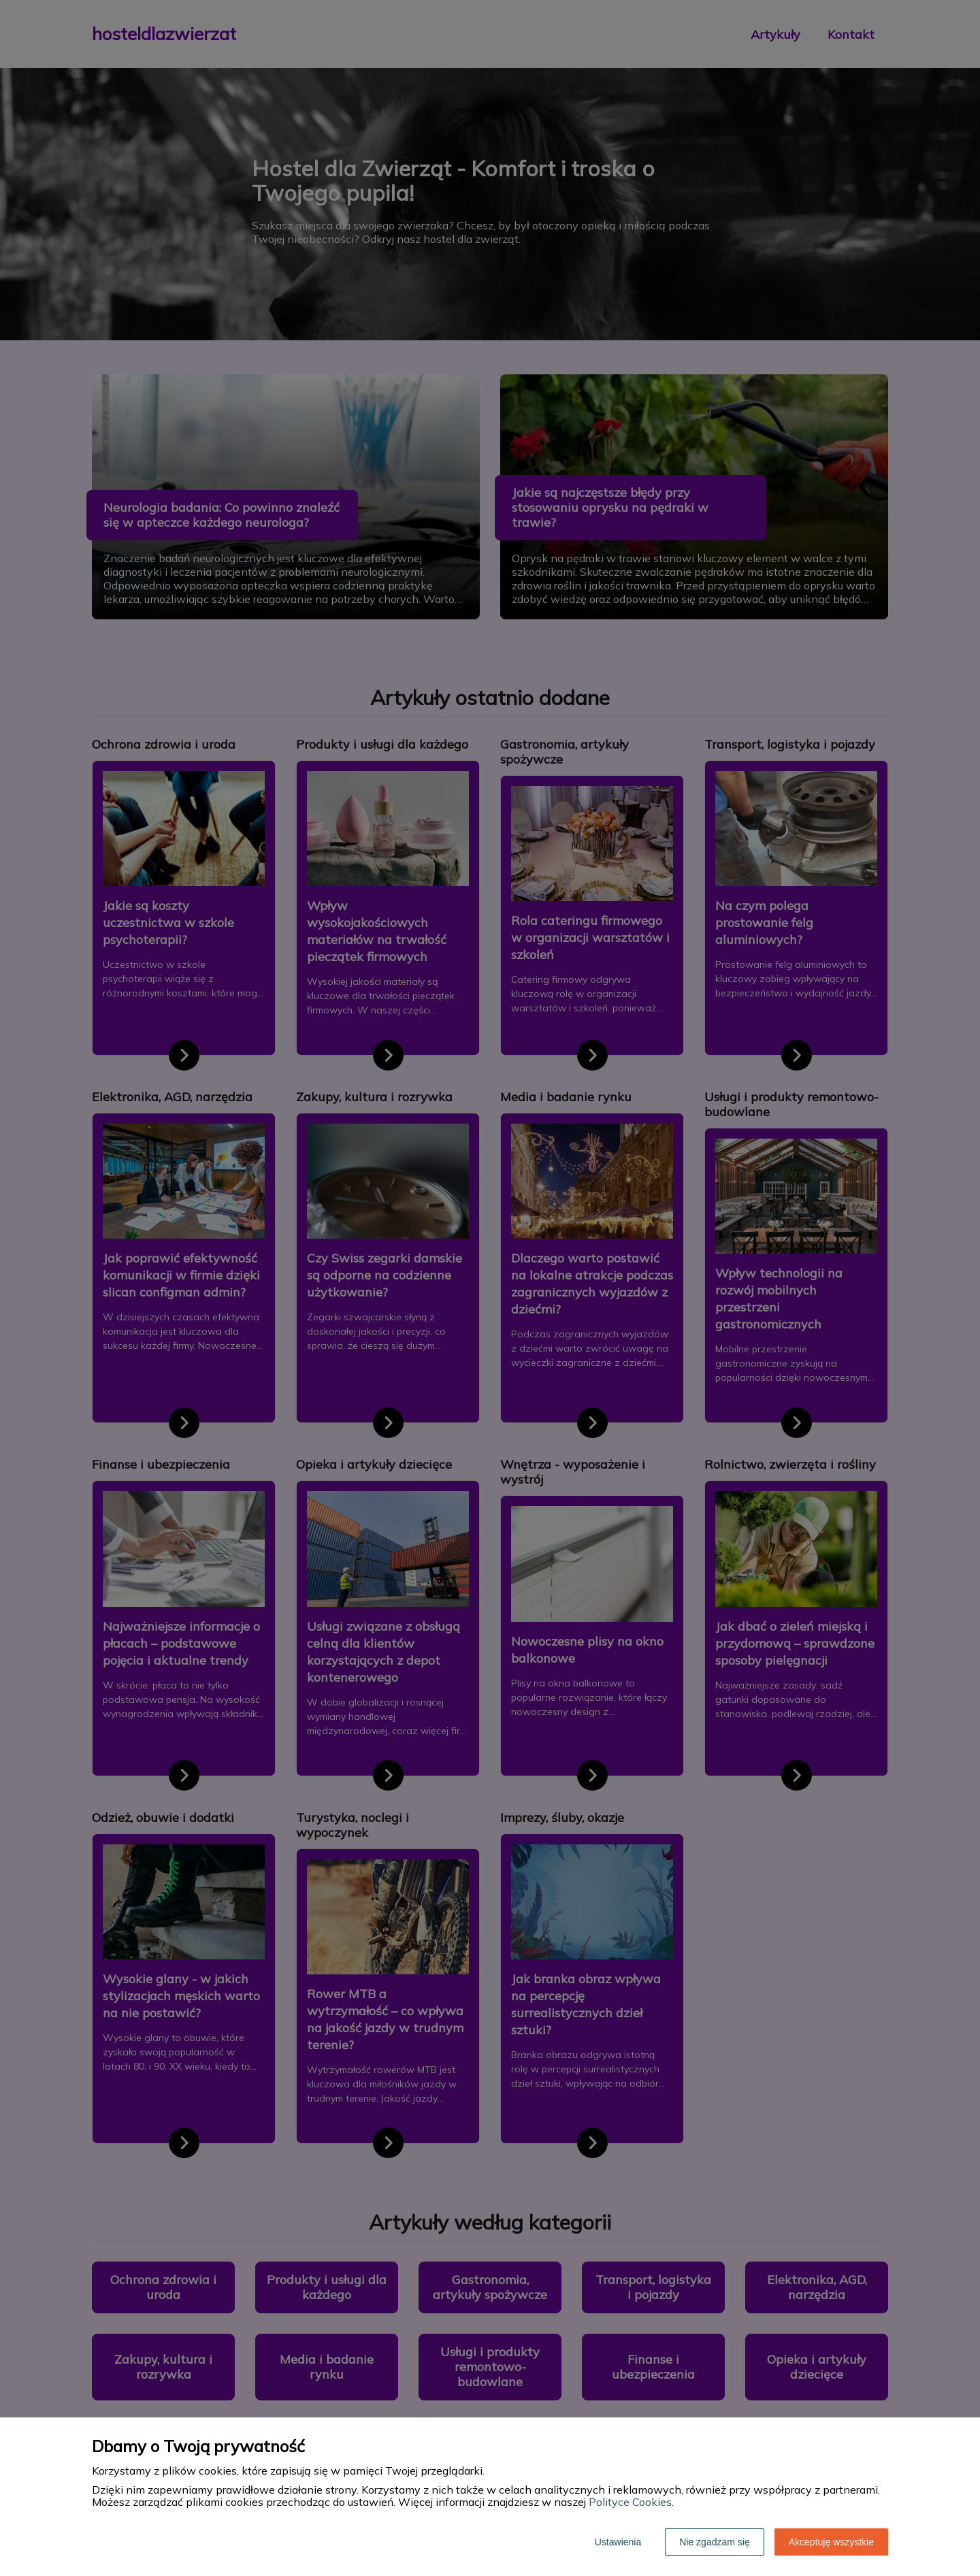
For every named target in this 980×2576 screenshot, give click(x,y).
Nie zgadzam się (714, 2542)
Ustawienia (618, 2542)
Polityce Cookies (630, 2502)
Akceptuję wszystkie (831, 2542)
